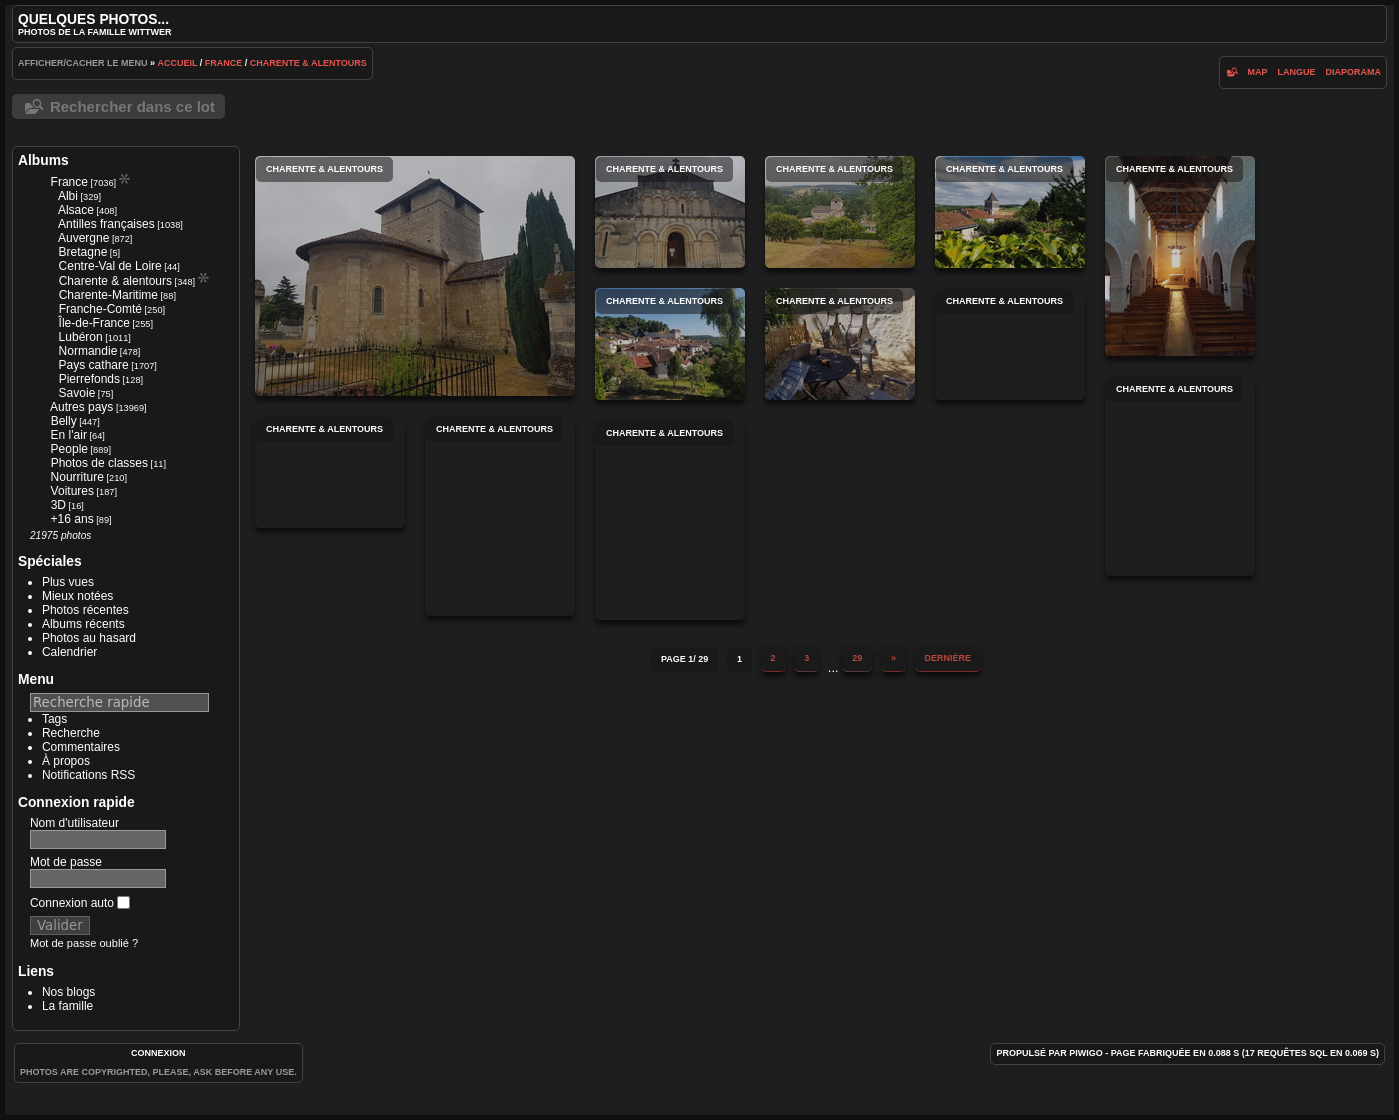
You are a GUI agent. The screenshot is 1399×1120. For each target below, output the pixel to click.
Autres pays (81, 407)
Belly (64, 421)
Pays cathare (94, 365)
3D (58, 505)
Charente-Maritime (108, 295)
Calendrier (69, 652)
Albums (43, 160)
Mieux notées (77, 596)
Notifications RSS (88, 775)
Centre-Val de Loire (110, 266)
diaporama (1354, 72)
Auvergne (83, 238)
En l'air (69, 435)
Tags (54, 719)
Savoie (77, 393)
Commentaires (81, 747)
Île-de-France (94, 323)
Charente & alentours (308, 63)
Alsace (76, 210)
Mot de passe (66, 862)
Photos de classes (99, 463)
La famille (67, 1006)
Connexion (158, 1053)
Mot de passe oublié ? (84, 943)
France (224, 63)
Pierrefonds (89, 379)
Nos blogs (68, 992)
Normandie (88, 351)
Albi (68, 196)
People (69, 449)
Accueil (177, 63)
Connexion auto (80, 903)
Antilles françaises (106, 224)
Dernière (948, 658)
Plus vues (68, 582)
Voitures (72, 491)
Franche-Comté (100, 309)
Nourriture (77, 477)
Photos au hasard (89, 638)
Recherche (71, 733)
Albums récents (83, 624)
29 (857, 658)
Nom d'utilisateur (74, 823)
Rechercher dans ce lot (132, 106)
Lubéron (81, 337)
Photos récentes (85, 610)
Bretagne (83, 252)
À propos (66, 761)
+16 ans (72, 519)
